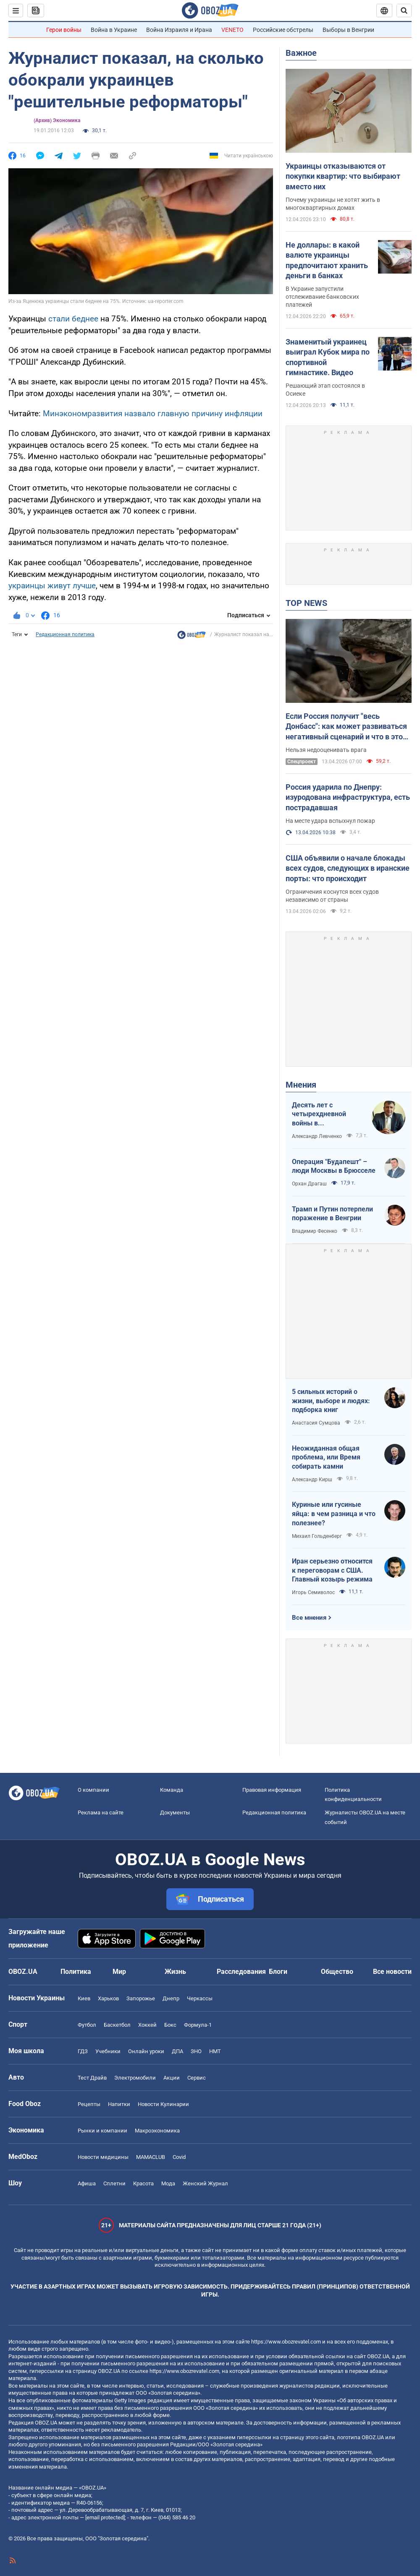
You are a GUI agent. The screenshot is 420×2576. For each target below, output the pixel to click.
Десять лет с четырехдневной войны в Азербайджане (319, 1114)
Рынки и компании (102, 2130)
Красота (143, 2183)
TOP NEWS (306, 603)
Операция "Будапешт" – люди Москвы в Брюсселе (333, 1166)
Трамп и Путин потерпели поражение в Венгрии (332, 1213)
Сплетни (114, 2183)
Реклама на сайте (100, 1812)
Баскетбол (117, 2025)
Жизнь (175, 1972)
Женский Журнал (205, 2183)
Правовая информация (271, 1790)
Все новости (392, 1972)
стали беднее (73, 319)
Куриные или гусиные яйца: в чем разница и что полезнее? (333, 1514)
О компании (93, 1790)
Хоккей (147, 2025)
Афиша (87, 2183)
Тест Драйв (92, 2078)
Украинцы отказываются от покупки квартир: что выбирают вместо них (343, 176)
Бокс (170, 2025)
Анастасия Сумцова (316, 1423)
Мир (119, 1972)
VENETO (232, 29)
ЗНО (196, 2051)
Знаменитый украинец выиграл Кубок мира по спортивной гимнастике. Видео (328, 357)
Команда (171, 1790)
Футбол (87, 2025)
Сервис (196, 2078)
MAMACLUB (150, 2157)
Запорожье (140, 1998)
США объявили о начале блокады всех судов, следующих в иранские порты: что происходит (348, 868)
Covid (179, 2157)
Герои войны (63, 29)
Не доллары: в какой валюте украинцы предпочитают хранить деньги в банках (327, 260)
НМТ (215, 2051)
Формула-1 (198, 2025)
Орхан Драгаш (309, 1184)
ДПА (177, 2051)
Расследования (241, 1972)
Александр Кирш (312, 1479)
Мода (168, 2183)
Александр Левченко (317, 1136)
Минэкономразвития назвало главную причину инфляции (152, 413)
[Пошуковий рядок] (404, 10)
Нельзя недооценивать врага (326, 749)
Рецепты (89, 2104)
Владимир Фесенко (314, 1231)
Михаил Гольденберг (317, 1536)
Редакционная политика (65, 634)
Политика (75, 1972)
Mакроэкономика (157, 2130)
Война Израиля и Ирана (179, 29)
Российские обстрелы (283, 29)
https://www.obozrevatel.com (286, 2341)
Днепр (171, 1998)
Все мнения (309, 1617)
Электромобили (135, 2078)
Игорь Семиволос (313, 1592)
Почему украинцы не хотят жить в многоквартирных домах (333, 203)
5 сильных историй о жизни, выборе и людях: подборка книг (331, 1401)
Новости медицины (103, 2157)
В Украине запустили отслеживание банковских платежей (322, 296)
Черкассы (200, 1998)
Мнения (301, 1085)
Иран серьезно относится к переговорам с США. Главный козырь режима (332, 1570)
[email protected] (105, 2517)
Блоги (278, 1972)
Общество (337, 1972)
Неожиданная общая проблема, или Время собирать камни (326, 1457)
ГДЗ (83, 2051)
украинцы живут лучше (52, 585)
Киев (84, 1998)
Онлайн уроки (146, 2051)
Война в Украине (114, 29)
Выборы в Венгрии (348, 29)
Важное (301, 53)
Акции (171, 2078)
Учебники (108, 2051)
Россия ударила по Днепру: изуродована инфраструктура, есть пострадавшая (348, 797)
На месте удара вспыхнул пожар (330, 820)
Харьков (108, 1998)
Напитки (119, 2104)
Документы (175, 1812)
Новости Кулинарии (163, 2104)
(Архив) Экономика (57, 120)
